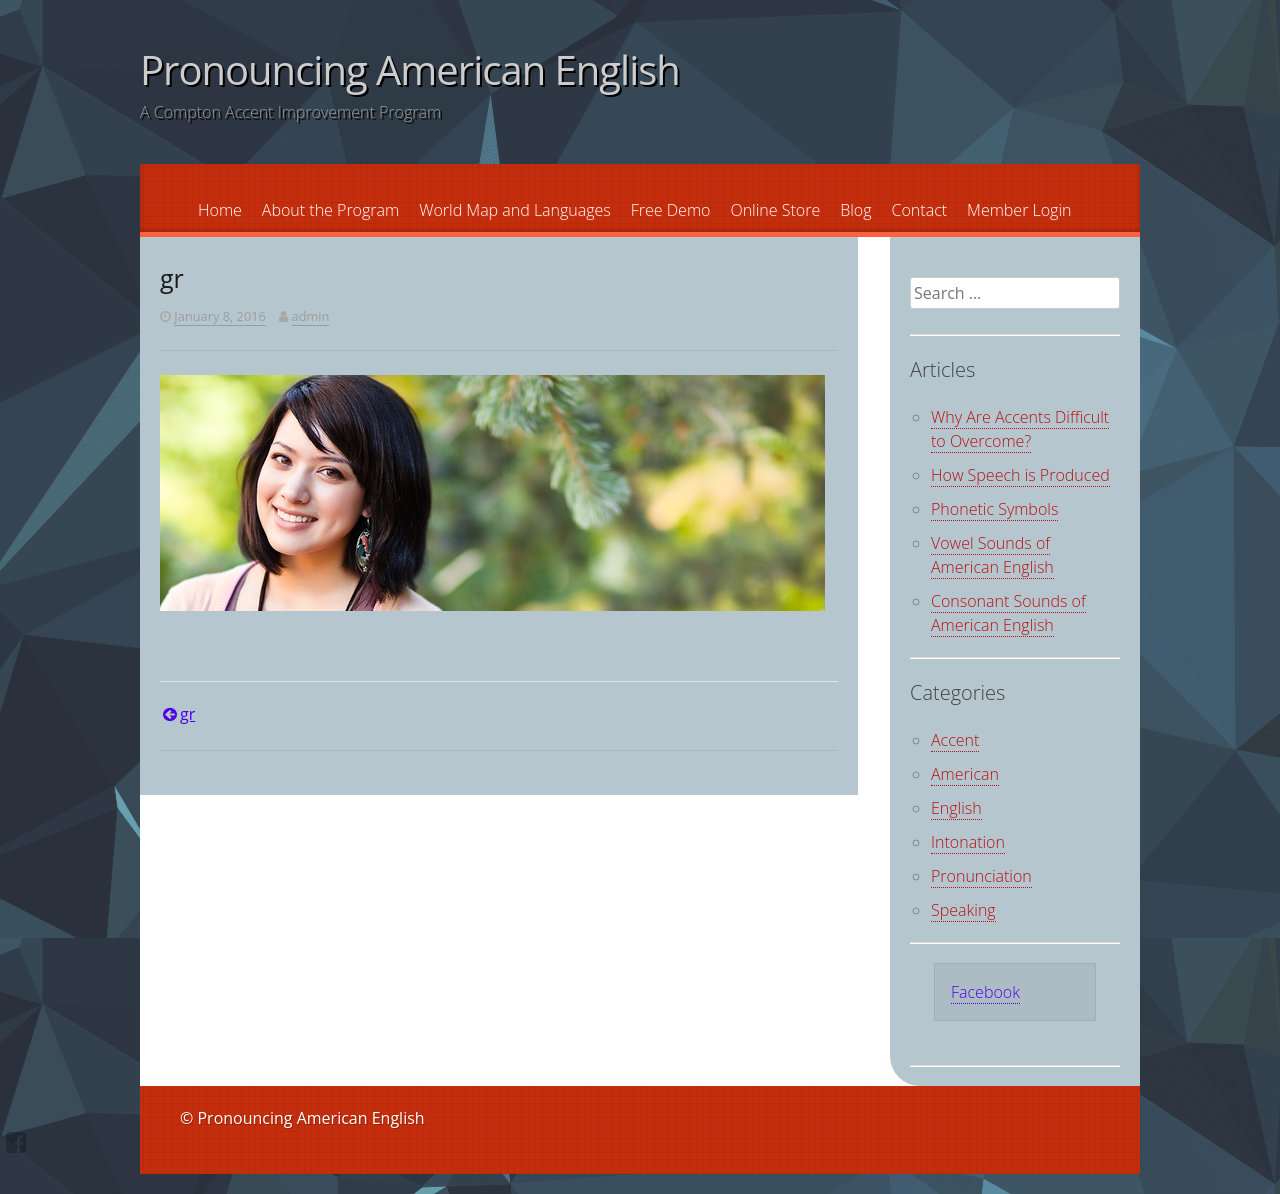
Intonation (968, 842)
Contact (920, 210)
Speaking (963, 910)
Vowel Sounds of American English (992, 555)
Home (220, 210)
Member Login (1019, 210)
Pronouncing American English (410, 69)
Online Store (775, 210)
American (965, 774)
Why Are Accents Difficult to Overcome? (1020, 429)
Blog (855, 210)
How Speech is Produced (1020, 475)
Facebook (985, 992)
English (956, 808)
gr (187, 714)
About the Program (330, 210)
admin (311, 316)
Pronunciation (981, 876)
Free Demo (671, 210)
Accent (955, 740)
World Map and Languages (515, 210)
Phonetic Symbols (994, 509)
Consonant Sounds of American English (1008, 613)
